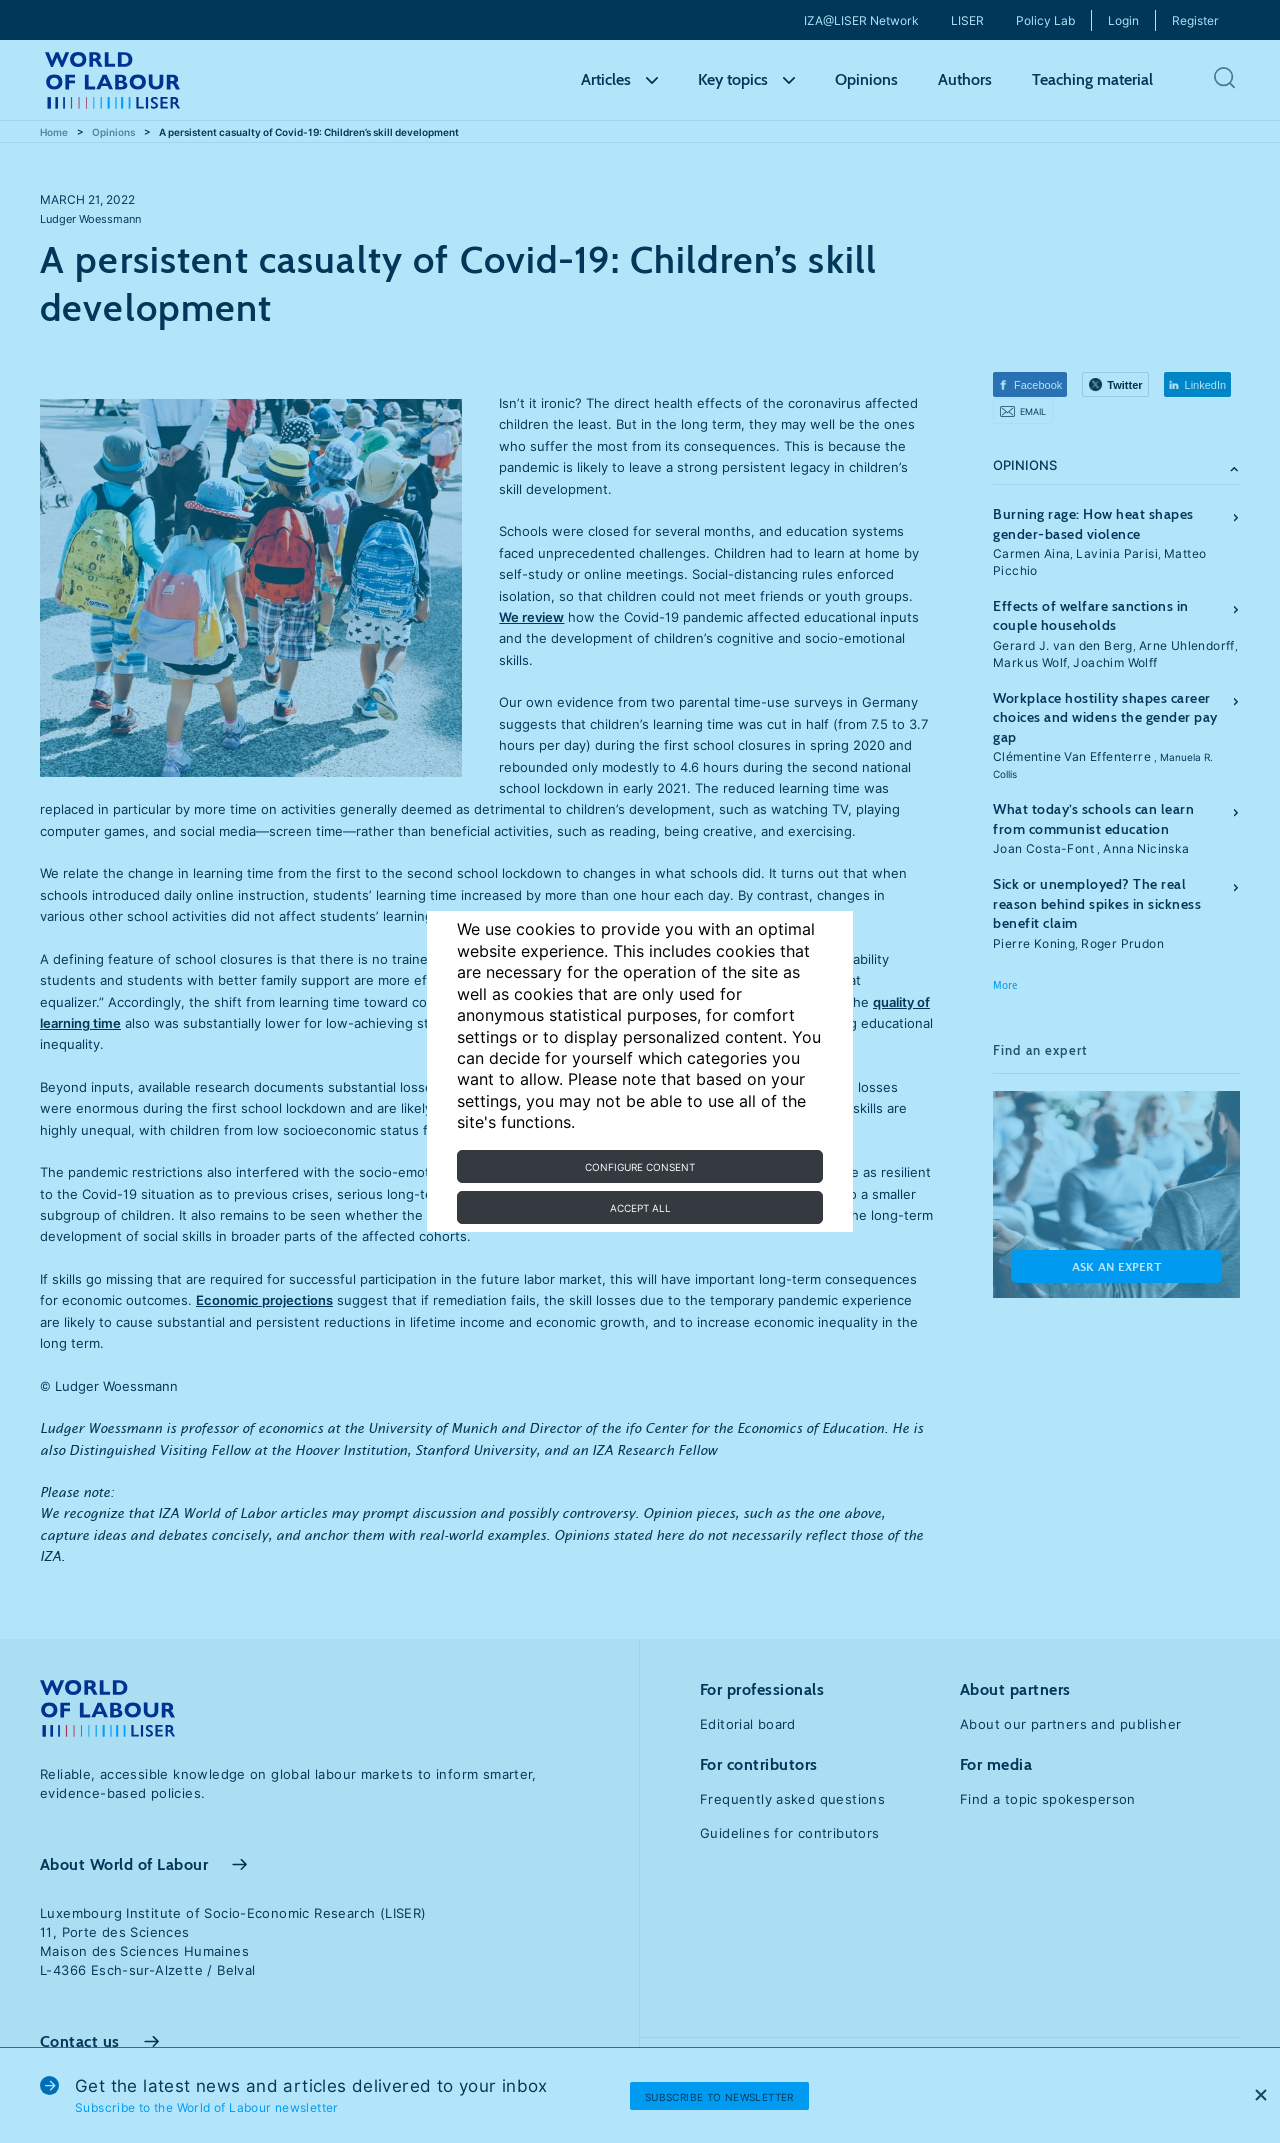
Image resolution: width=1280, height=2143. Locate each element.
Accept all (640, 1208)
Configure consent (640, 1167)
